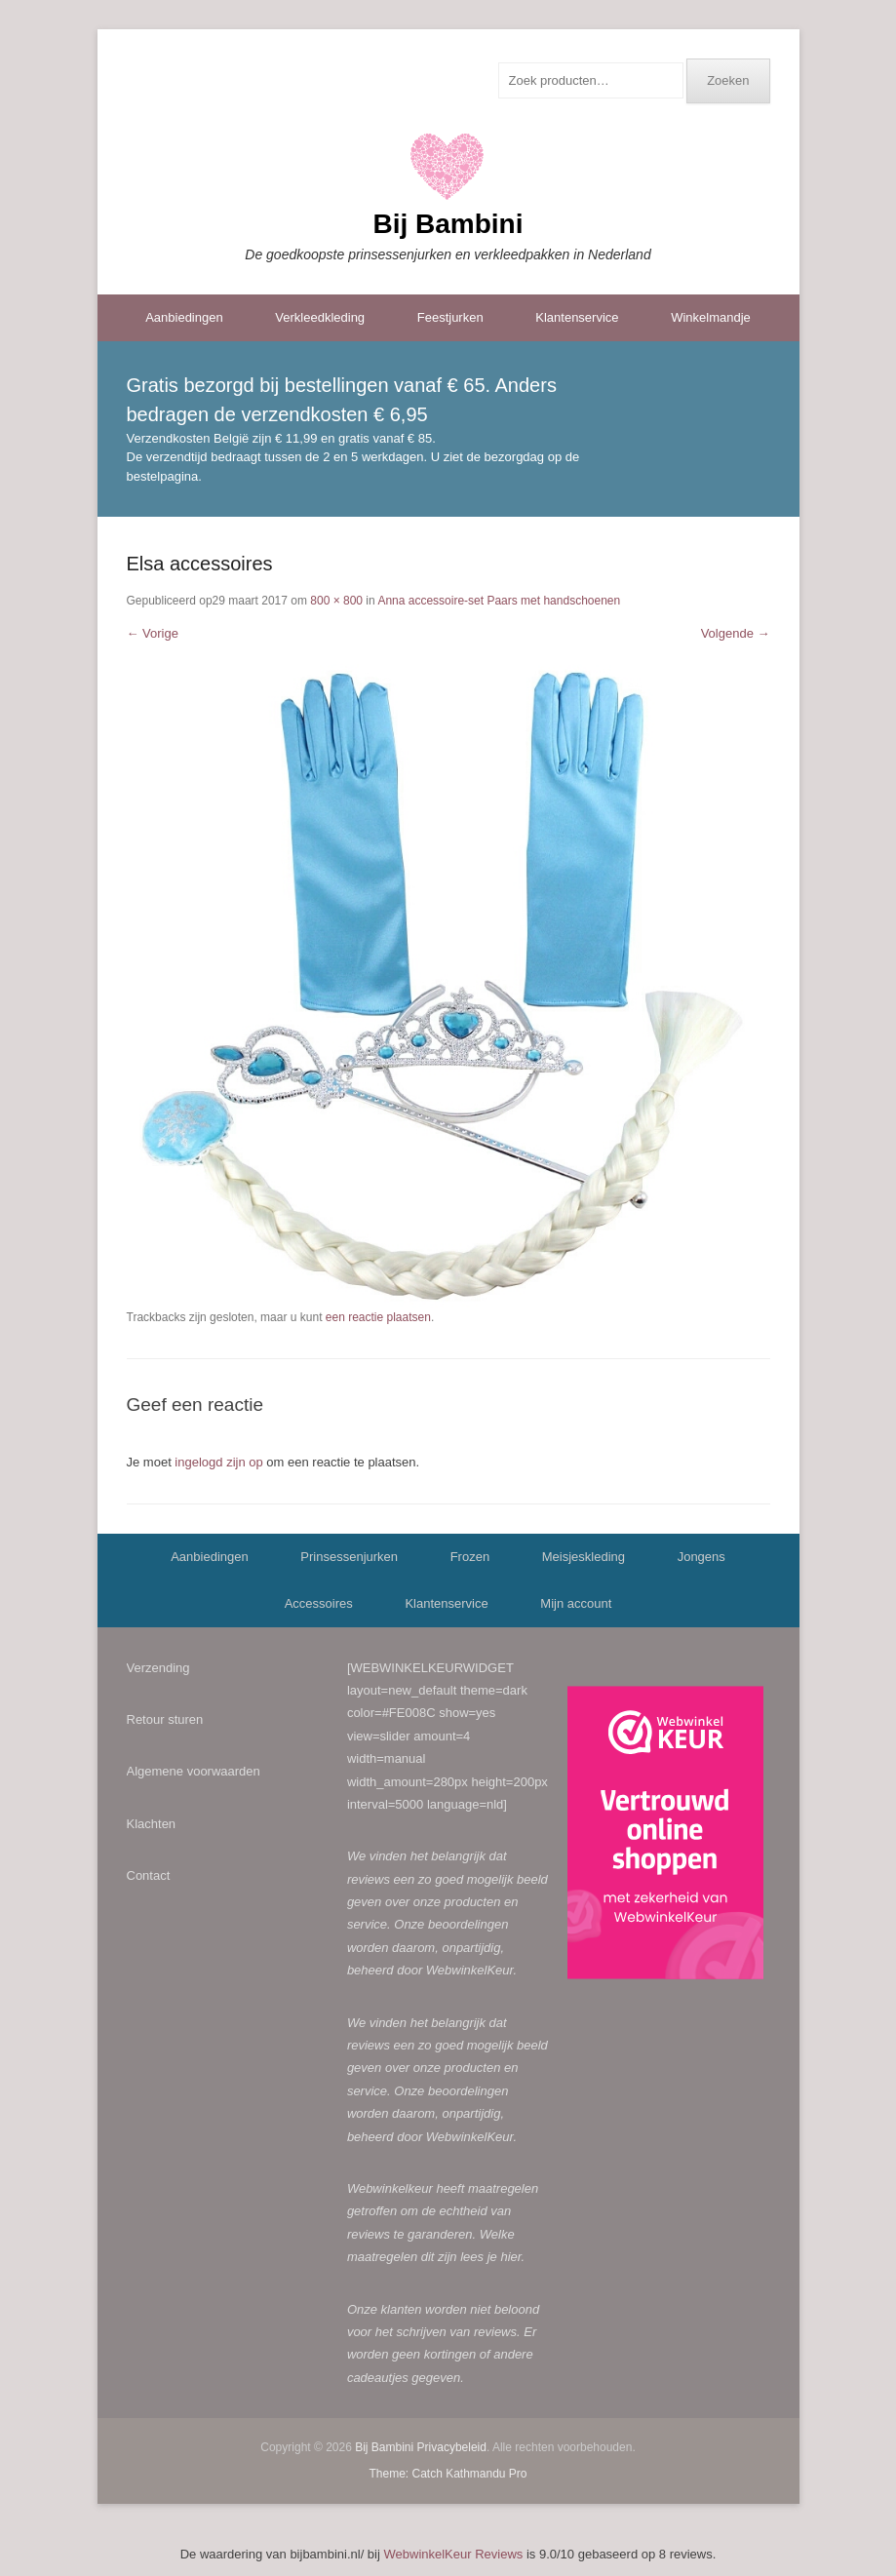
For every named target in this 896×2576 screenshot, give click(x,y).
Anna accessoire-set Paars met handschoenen (498, 600)
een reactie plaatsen (378, 1317)
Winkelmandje (711, 317)
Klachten (151, 1823)
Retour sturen (165, 1719)
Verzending (158, 1667)
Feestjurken (450, 317)
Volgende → (735, 633)
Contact (149, 1875)
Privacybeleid (452, 2447)
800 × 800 (336, 600)
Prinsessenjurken (349, 1556)
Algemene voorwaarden (193, 1771)
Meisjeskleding (583, 1556)
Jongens (701, 1556)
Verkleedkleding (320, 317)
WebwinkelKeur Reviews (454, 2554)
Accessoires (319, 1603)
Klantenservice (576, 317)
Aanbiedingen (184, 317)
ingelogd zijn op (218, 1462)
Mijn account (575, 1603)
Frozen (469, 1556)
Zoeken (728, 80)
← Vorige (152, 633)
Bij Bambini (447, 224)
